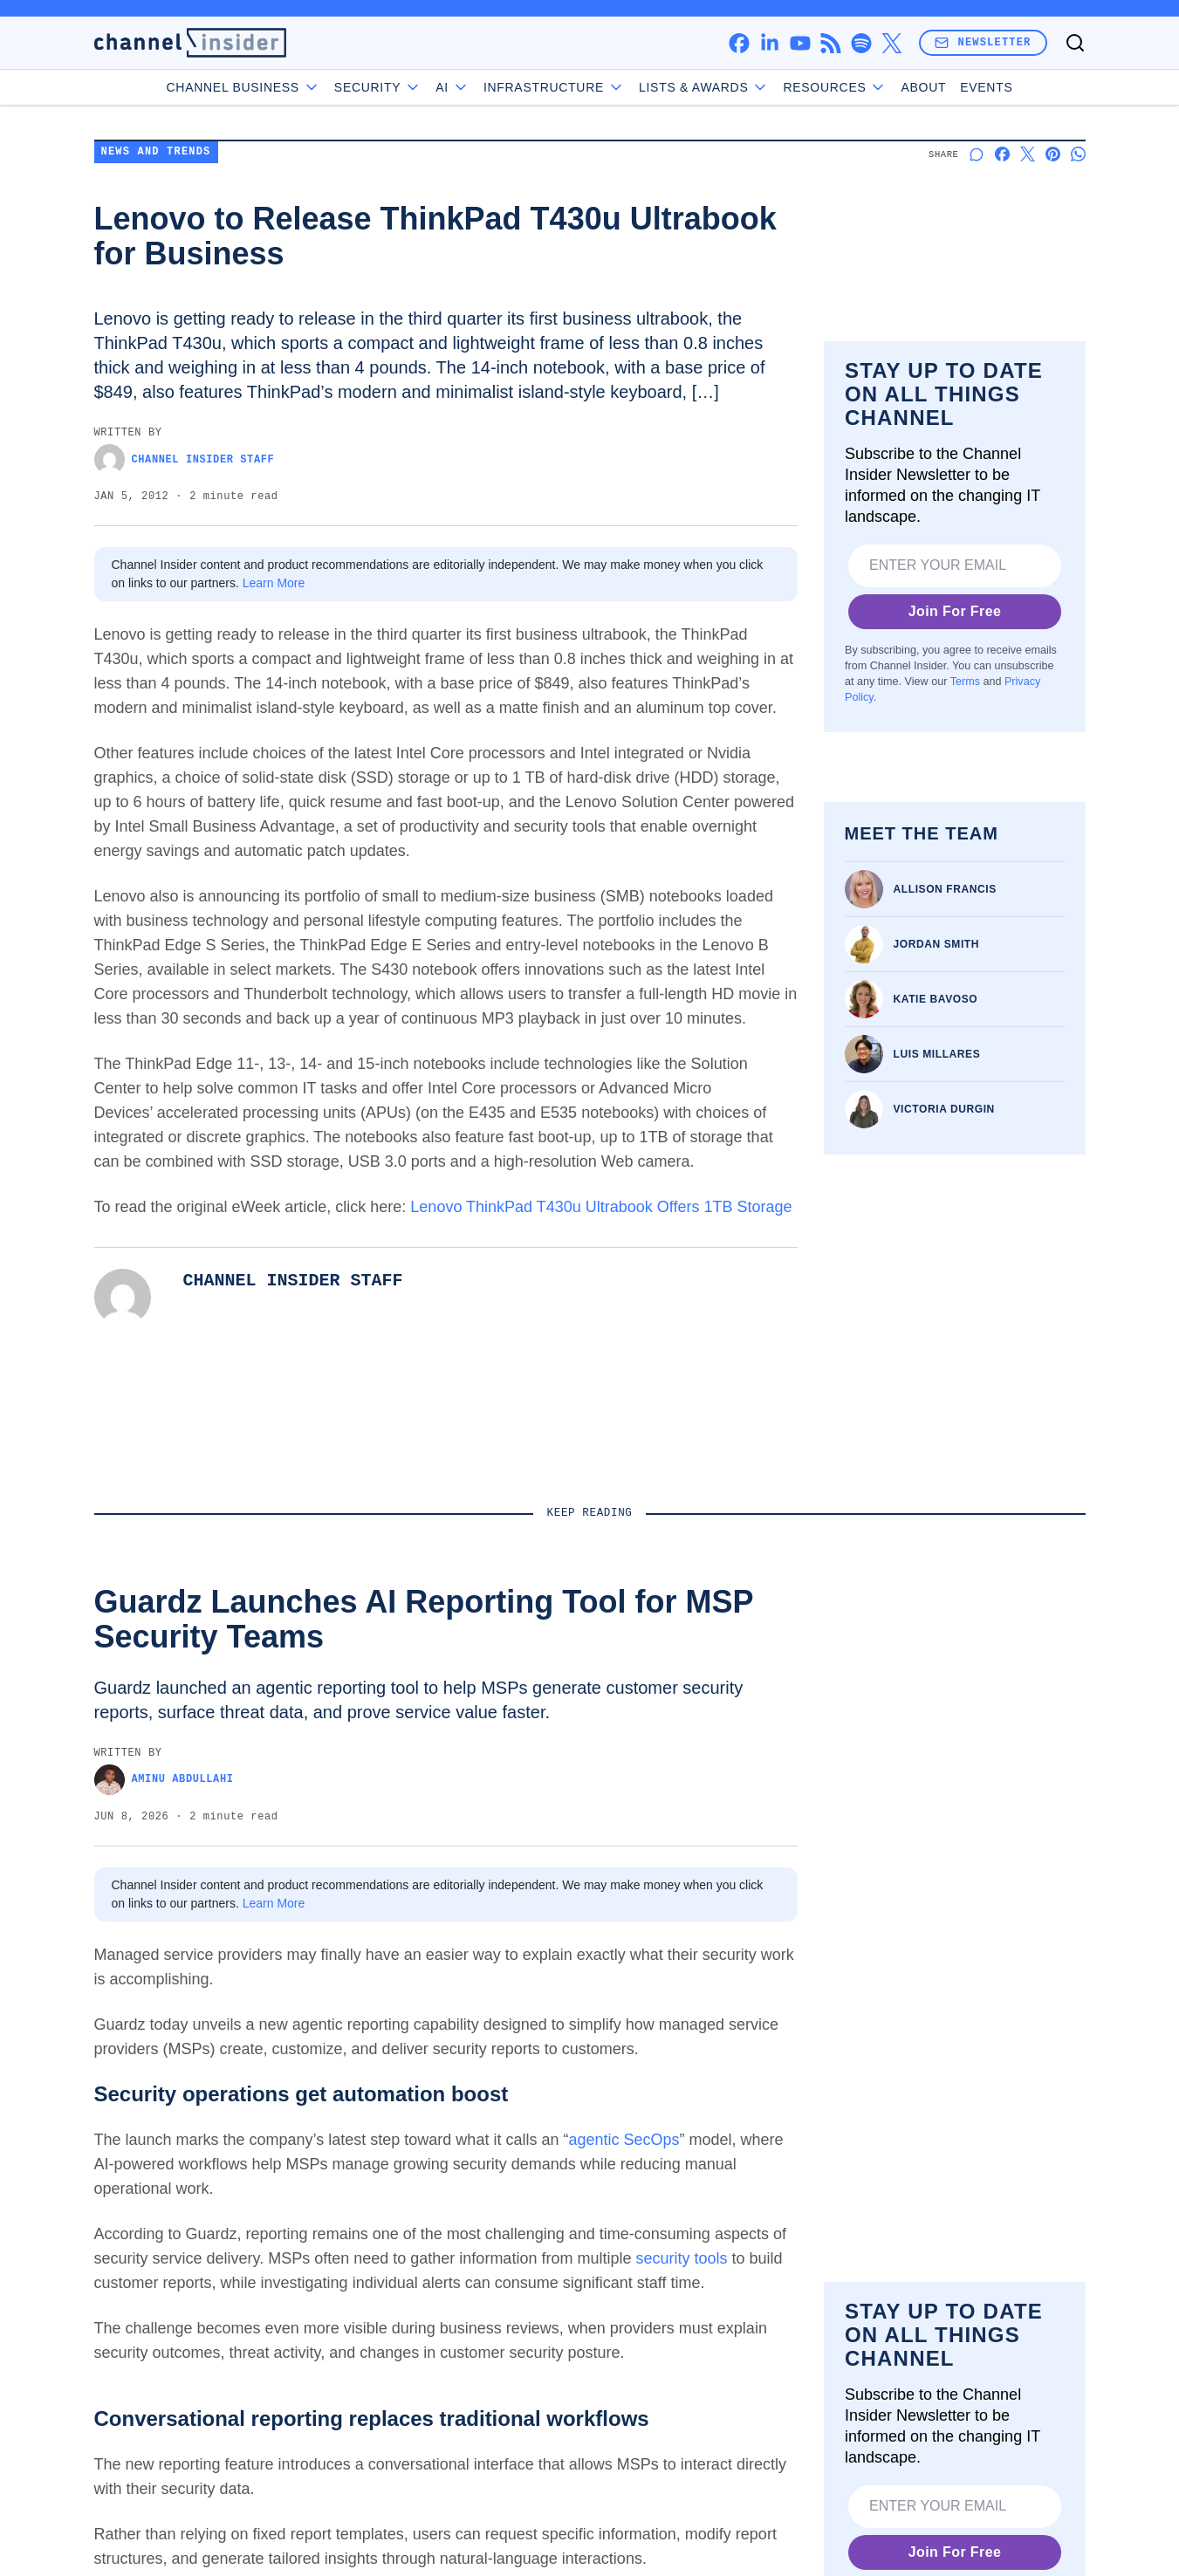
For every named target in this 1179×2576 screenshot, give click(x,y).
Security (378, 87)
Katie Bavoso (936, 999)
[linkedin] (769, 43)
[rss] (830, 43)
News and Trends (156, 152)
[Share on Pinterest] (1052, 154)
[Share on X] (1027, 154)
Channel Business (243, 87)
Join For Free (954, 611)
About (923, 87)
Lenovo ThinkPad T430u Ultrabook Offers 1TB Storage (601, 1207)
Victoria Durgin (944, 1109)
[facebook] (739, 43)
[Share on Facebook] (1002, 154)
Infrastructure (554, 87)
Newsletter (983, 42)
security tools (681, 2258)
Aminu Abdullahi (164, 1779)
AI (452, 87)
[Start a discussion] (977, 154)
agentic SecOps (623, 2139)
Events (986, 87)
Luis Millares (937, 1054)
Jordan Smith (937, 944)
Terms (964, 681)
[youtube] (800, 43)
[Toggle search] (1075, 42)
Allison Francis (945, 889)
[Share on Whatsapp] (1078, 154)
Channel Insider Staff (184, 459)
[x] (891, 43)
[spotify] (861, 43)
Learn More (274, 583)
